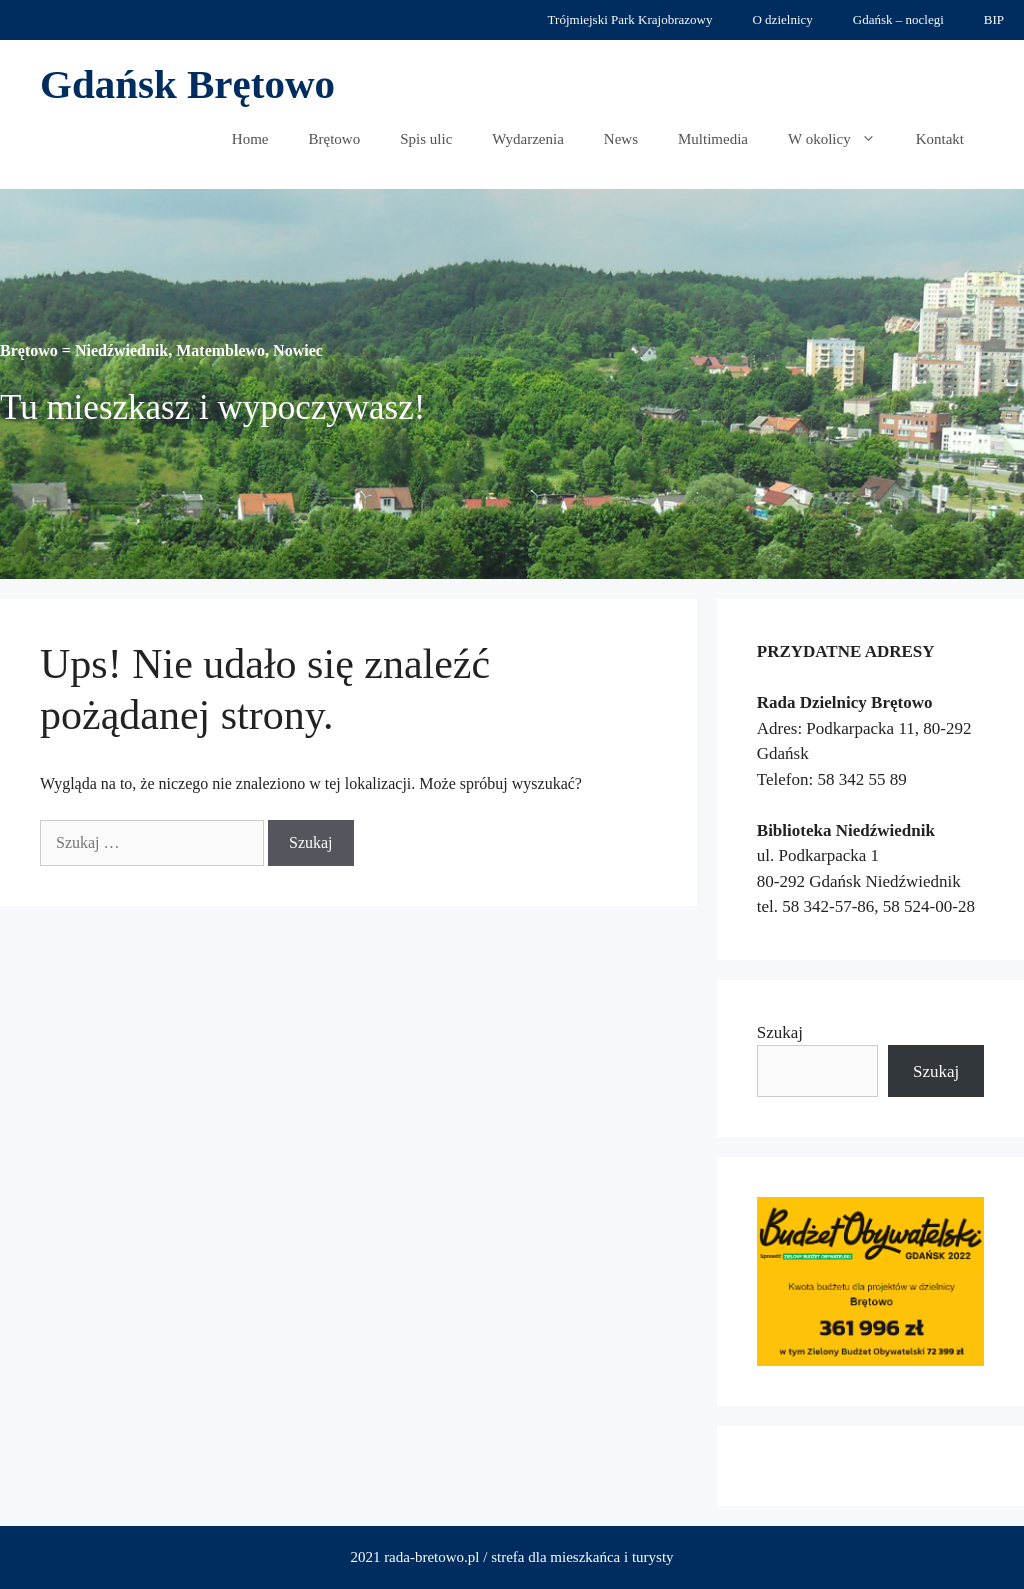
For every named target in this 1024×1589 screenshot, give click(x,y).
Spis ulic (426, 139)
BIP (994, 19)
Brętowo (335, 139)
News (621, 139)
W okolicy (842, 139)
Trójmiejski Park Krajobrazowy (630, 19)
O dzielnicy (782, 19)
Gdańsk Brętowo (187, 84)
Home (250, 139)
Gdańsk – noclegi (898, 19)
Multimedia (713, 139)
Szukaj (780, 1032)
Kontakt (940, 139)
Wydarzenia (528, 139)
